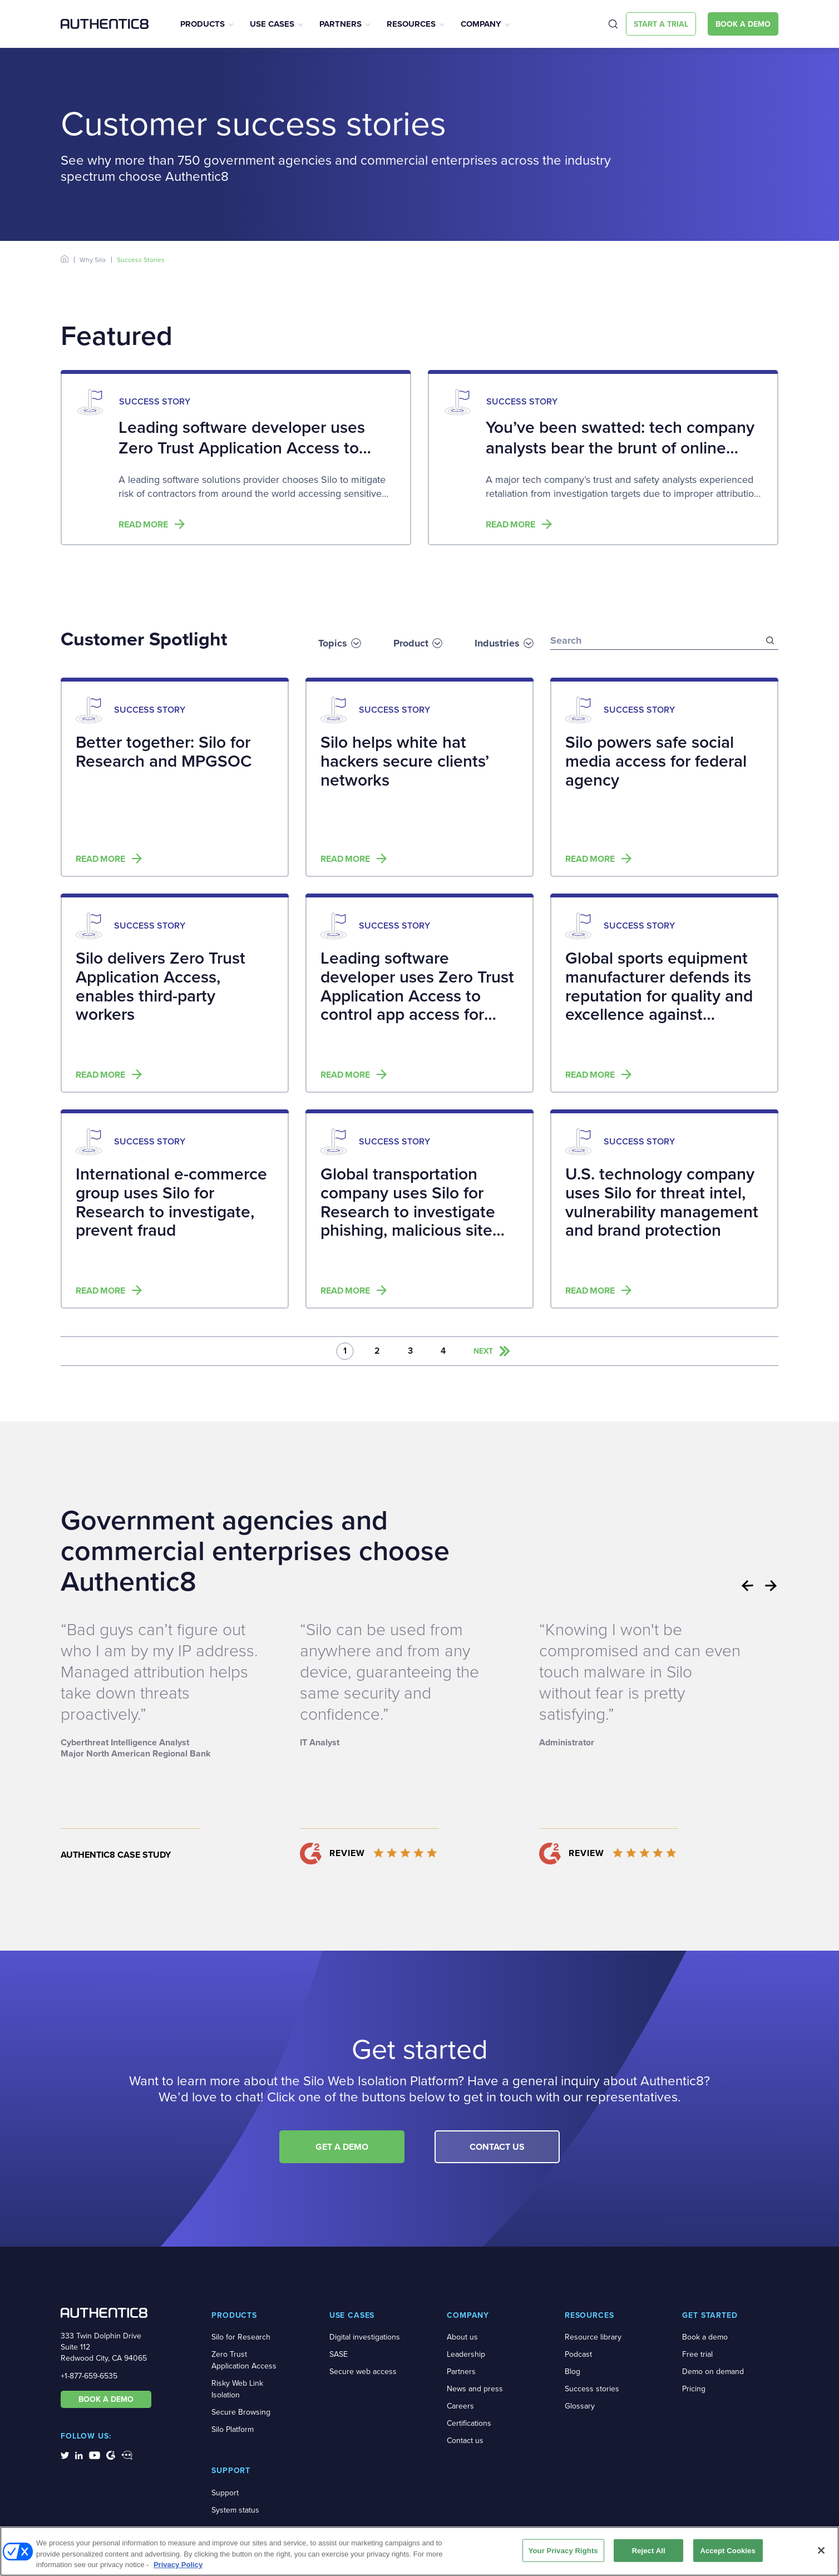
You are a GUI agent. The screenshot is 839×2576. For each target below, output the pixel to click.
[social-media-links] (65, 2454)
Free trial (697, 2354)
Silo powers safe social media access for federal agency (656, 761)
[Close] (821, 2550)
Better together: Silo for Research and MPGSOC (163, 752)
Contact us (465, 2440)
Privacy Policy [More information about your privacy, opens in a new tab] (178, 2565)
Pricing (693, 2389)
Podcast (578, 2354)
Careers (460, 2406)
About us (462, 2337)
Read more (143, 524)
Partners (340, 24)
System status (235, 2510)
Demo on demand (713, 2371)
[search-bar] (664, 635)
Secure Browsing (240, 2412)
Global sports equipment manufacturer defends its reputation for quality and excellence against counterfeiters (659, 987)
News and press (475, 2389)
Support (225, 2493)
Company (481, 24)
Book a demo (705, 2337)
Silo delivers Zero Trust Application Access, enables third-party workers (160, 987)
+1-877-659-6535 (89, 2376)
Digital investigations (364, 2337)
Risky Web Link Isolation (237, 2389)
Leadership (466, 2354)
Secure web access (363, 2371)
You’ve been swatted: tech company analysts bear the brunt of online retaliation (620, 448)
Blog (572, 2371)
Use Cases (272, 24)
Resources (411, 24)
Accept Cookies (727, 2550)
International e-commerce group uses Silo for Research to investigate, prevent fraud (171, 1203)
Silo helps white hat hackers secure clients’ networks (404, 761)
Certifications (469, 2423)
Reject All (648, 2550)
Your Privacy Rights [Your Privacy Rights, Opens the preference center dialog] (563, 2550)
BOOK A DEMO (106, 2399)
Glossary (580, 2406)
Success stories (592, 2389)
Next (771, 1585)
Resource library (593, 2337)
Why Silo (93, 260)
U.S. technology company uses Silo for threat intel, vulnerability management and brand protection (661, 1203)
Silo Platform (232, 2429)
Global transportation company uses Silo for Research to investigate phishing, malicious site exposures (407, 1203)
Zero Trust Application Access (244, 2360)
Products (202, 24)
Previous (747, 1585)
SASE (338, 2354)
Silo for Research (240, 2337)
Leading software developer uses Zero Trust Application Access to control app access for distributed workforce (242, 458)
